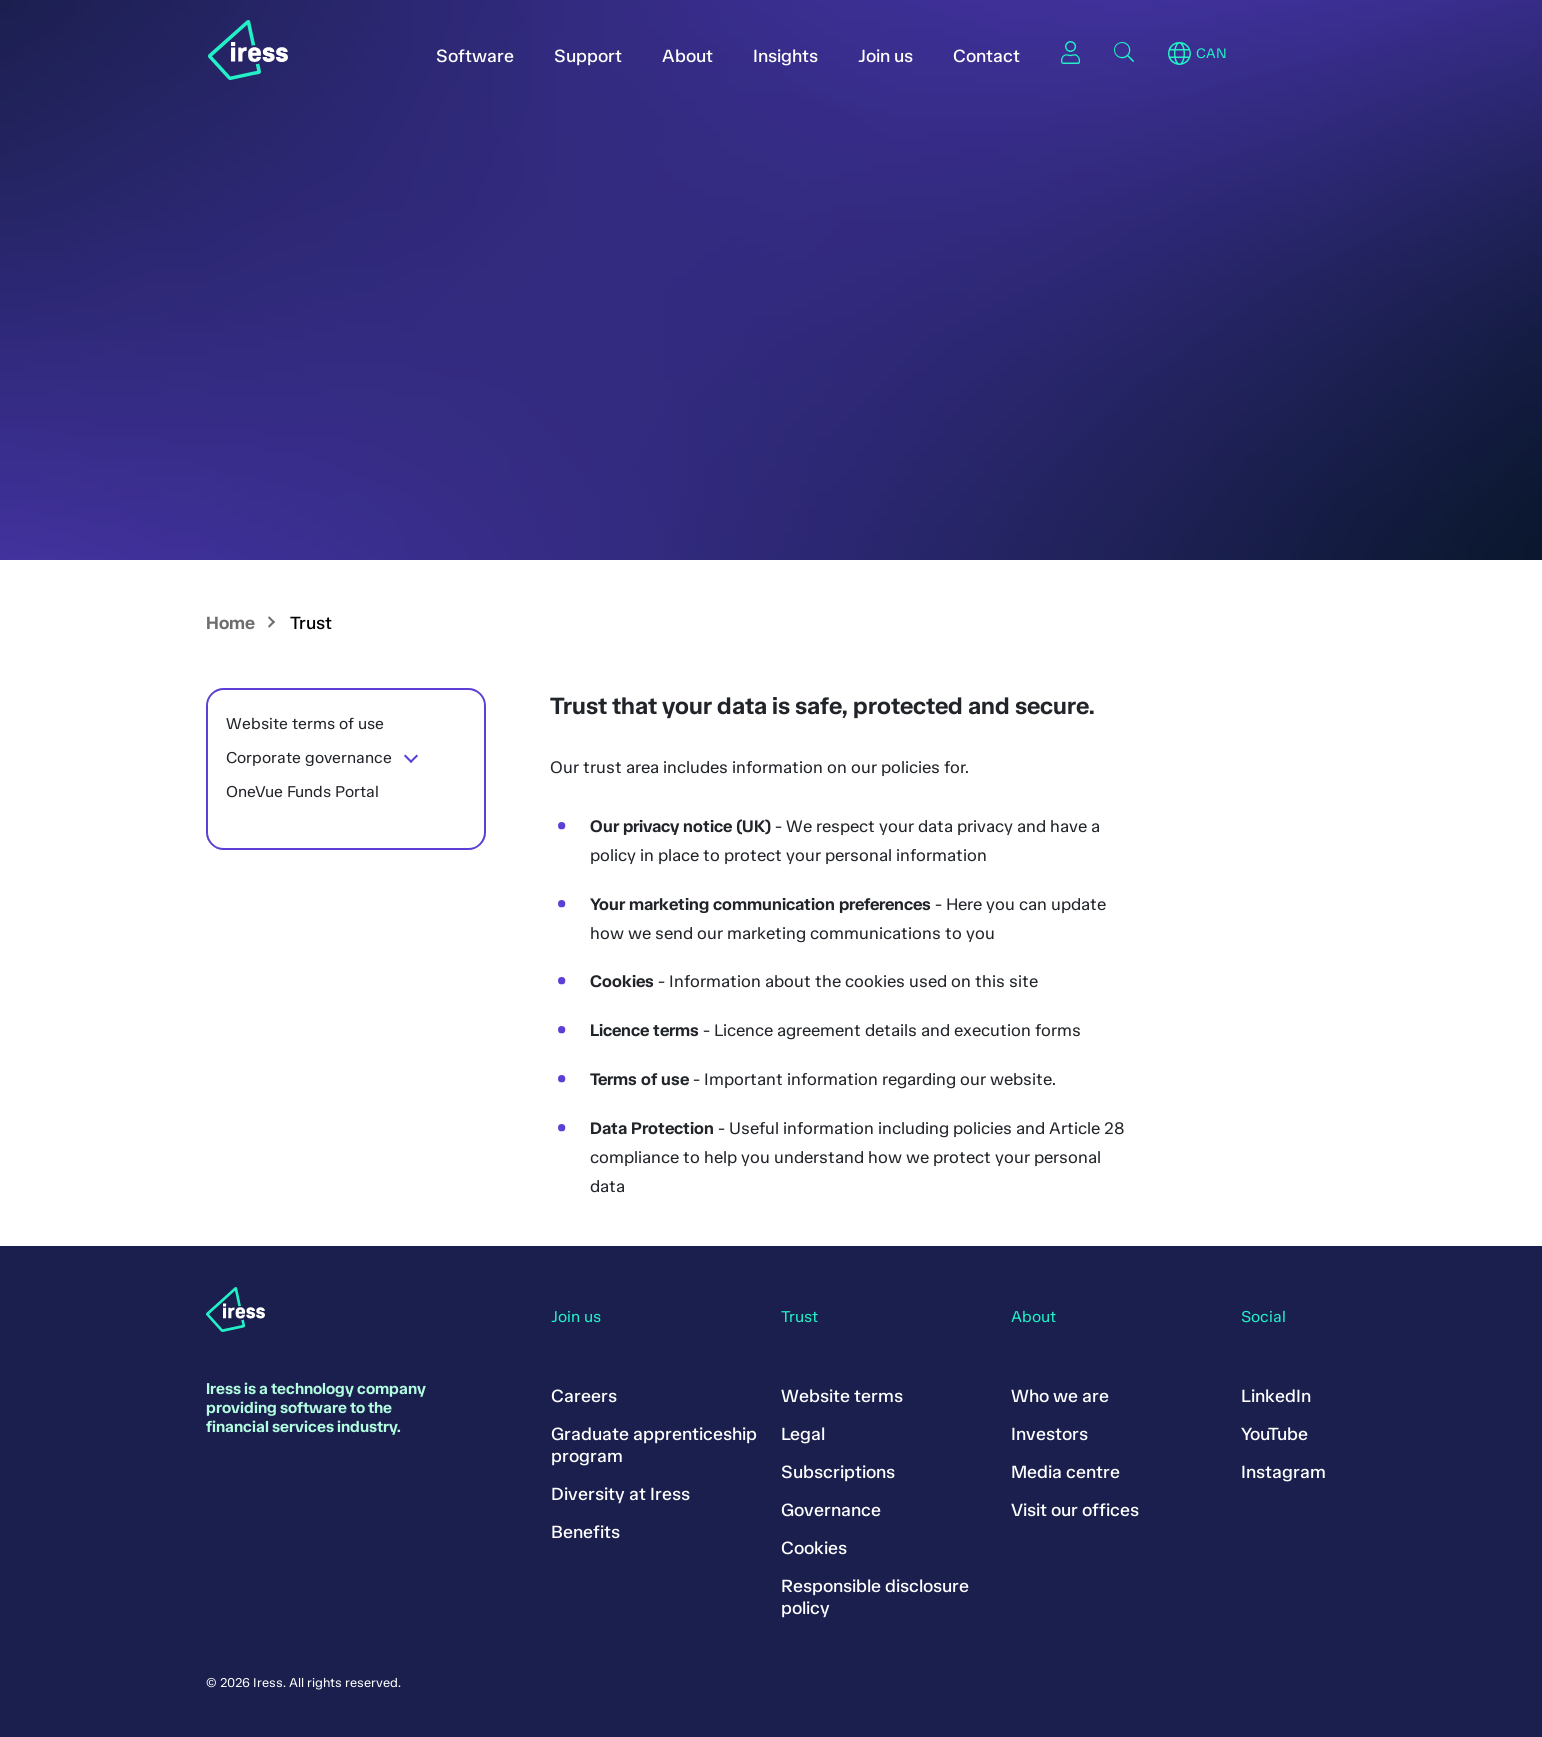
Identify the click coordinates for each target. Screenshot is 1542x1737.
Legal (803, 1434)
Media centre (1065, 1472)
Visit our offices (1075, 1510)
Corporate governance (309, 757)
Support (588, 56)
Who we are (1060, 1396)
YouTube (1274, 1434)
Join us (885, 56)
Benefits (585, 1532)
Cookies (814, 1548)
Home (230, 623)
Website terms (842, 1396)
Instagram (1283, 1472)
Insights (785, 56)
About (687, 56)
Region (1179, 54)
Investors (1049, 1434)
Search (1124, 52)
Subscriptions (838, 1472)
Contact (986, 56)
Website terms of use (305, 723)
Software (475, 56)
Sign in (1070, 52)
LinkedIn (1276, 1396)
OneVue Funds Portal (302, 791)
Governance (831, 1510)
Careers (584, 1396)
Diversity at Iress (620, 1494)
